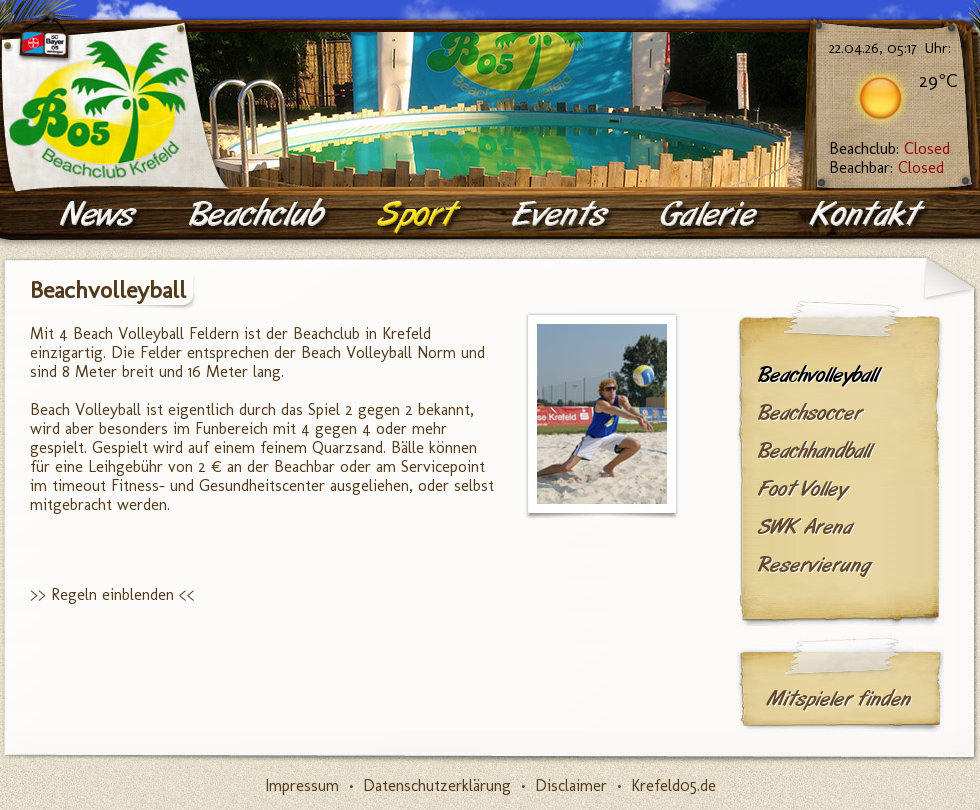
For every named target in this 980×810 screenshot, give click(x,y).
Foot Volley (802, 489)
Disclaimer (571, 785)
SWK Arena (805, 527)
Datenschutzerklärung (437, 785)
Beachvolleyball (818, 375)
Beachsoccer (810, 413)
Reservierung (814, 565)
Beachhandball (814, 451)
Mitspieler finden (838, 699)
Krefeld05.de (673, 785)
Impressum (302, 785)
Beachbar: (886, 167)
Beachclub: (889, 148)
